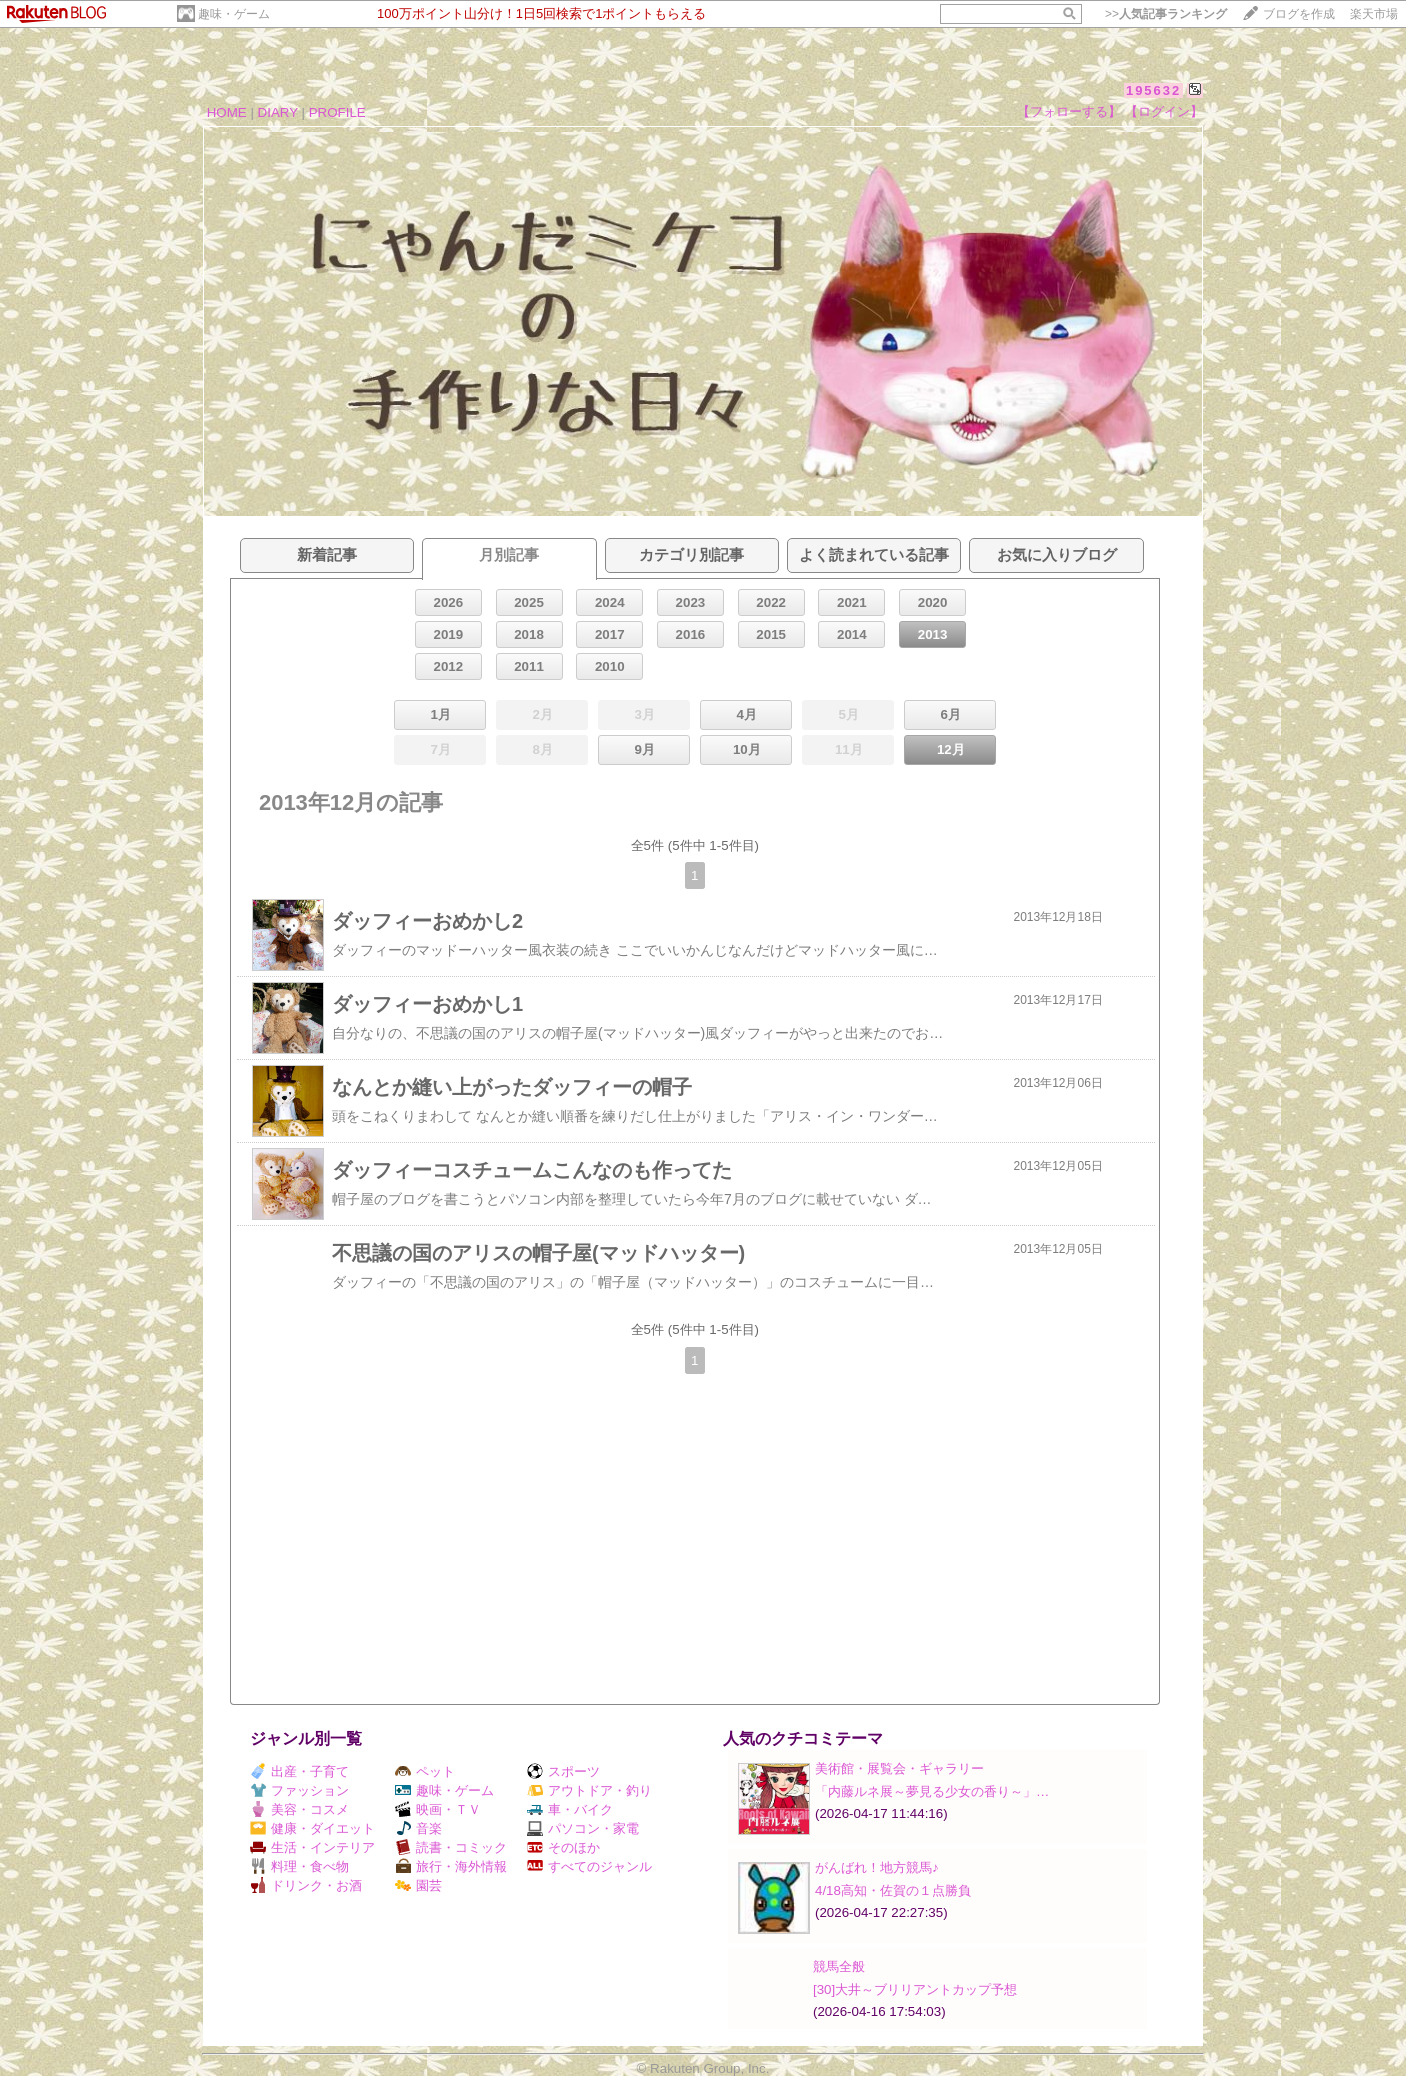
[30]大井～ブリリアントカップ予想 (915, 1989)
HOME (227, 112)
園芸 (418, 1885)
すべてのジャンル (589, 1866)
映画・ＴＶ (438, 1809)
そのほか (563, 1847)
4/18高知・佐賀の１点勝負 (893, 1890)
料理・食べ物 (299, 1866)
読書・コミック (451, 1847)
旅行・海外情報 (451, 1866)
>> (1166, 14)
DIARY (278, 112)
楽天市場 (1374, 14)
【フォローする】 (1069, 111)
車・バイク (570, 1809)
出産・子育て (299, 1771)
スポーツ (563, 1771)
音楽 (418, 1828)
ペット (425, 1771)
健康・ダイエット (312, 1828)
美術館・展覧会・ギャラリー (899, 1768)
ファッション (299, 1790)
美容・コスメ (299, 1809)
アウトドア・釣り (589, 1790)
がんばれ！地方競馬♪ (877, 1867)
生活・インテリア (312, 1847)
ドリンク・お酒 (306, 1885)
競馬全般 (839, 1966)
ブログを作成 (1299, 14)
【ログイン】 (1164, 111)
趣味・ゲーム (234, 14)
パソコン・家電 (583, 1828)
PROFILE (337, 112)
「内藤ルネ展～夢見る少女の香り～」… (932, 1791)
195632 (1153, 90)
